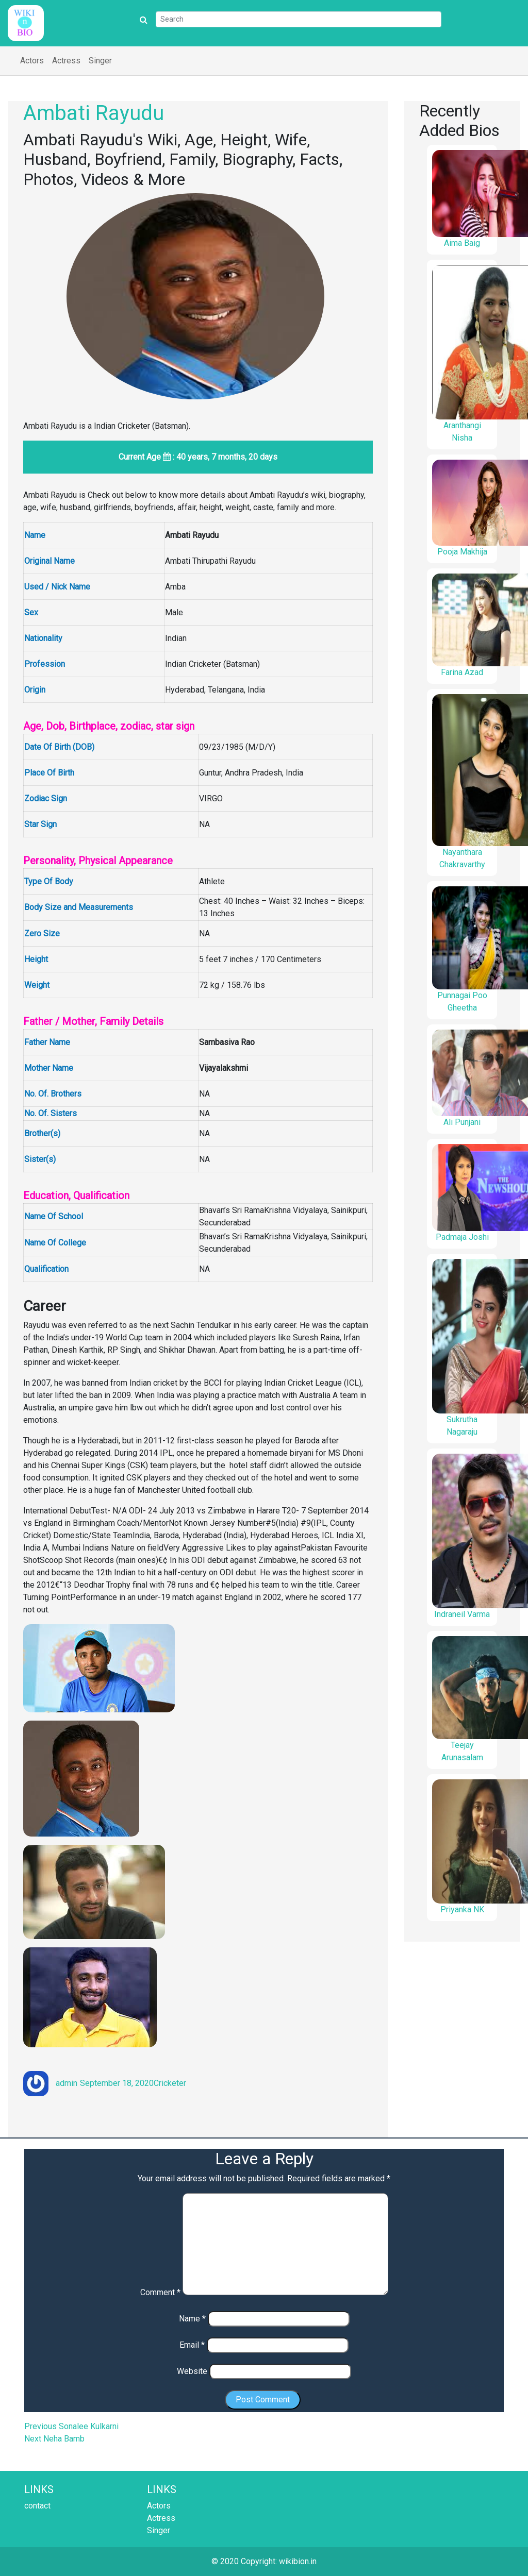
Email (192, 2345)
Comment (160, 2292)
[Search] (298, 19)
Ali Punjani (462, 1122)
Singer (100, 60)
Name (192, 2319)
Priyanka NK (462, 1909)
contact (37, 2506)
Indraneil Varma (462, 1614)
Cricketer (170, 2083)
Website (192, 2371)
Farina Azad (462, 672)
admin (66, 2083)
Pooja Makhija (462, 552)
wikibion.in (298, 2561)
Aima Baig (462, 243)
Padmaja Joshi (462, 1237)
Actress (66, 60)
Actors (32, 60)
